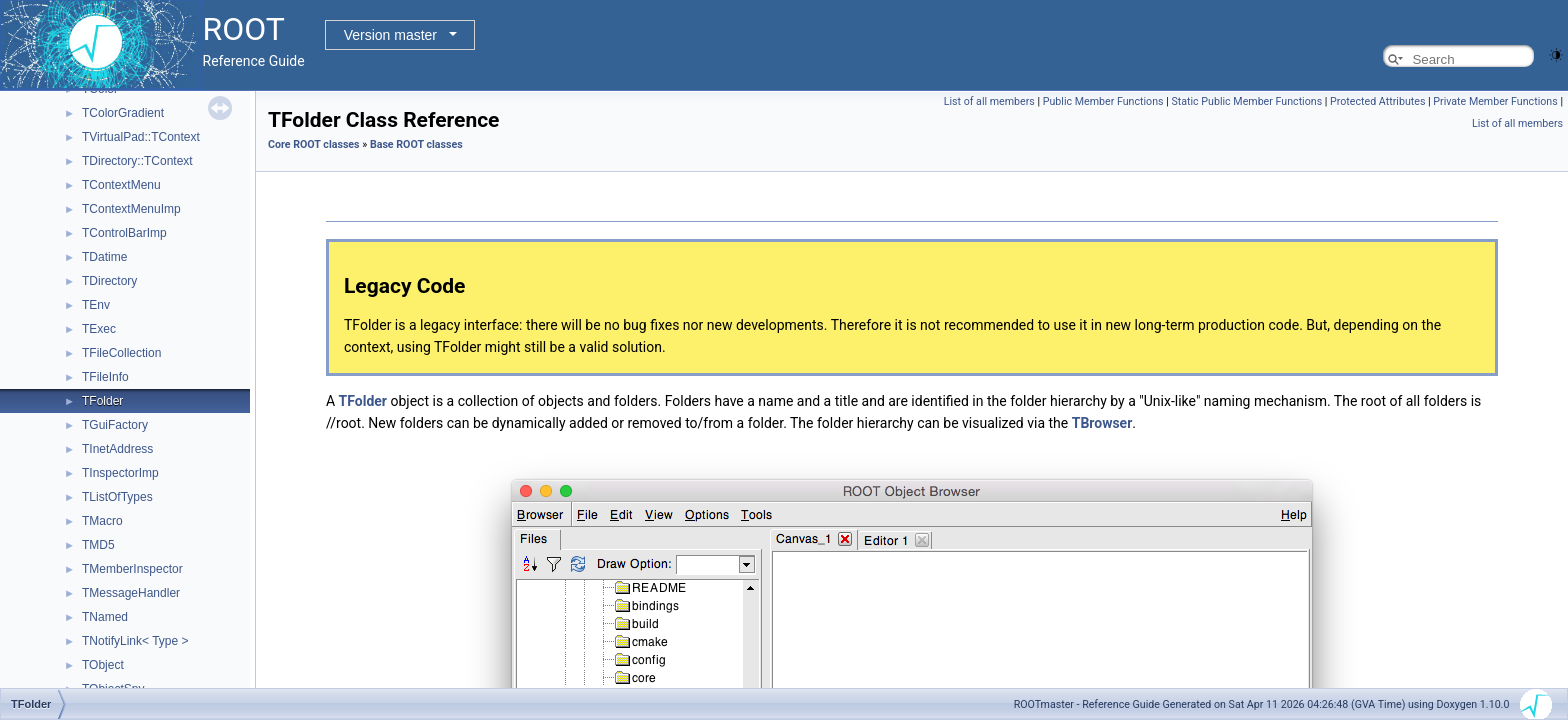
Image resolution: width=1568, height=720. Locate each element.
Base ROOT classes (416, 144)
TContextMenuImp (131, 209)
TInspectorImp (120, 473)
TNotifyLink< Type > (135, 641)
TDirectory (109, 281)
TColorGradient (123, 113)
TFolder (102, 401)
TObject (103, 665)
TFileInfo (105, 377)
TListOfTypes (117, 497)
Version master (390, 35)
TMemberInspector (132, 569)
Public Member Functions (1103, 101)
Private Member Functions (1495, 101)
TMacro (102, 521)
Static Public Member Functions (1246, 101)
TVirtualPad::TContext (141, 137)
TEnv (96, 305)
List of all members (989, 101)
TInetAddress (117, 449)
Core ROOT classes (314, 144)
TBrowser (1102, 423)
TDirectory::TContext (137, 161)
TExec (99, 329)
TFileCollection (121, 353)
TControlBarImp (124, 233)
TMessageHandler (131, 593)
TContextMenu (121, 185)
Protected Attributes (1377, 101)
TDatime (104, 257)
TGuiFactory (115, 425)
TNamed (105, 617)
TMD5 (98, 545)
